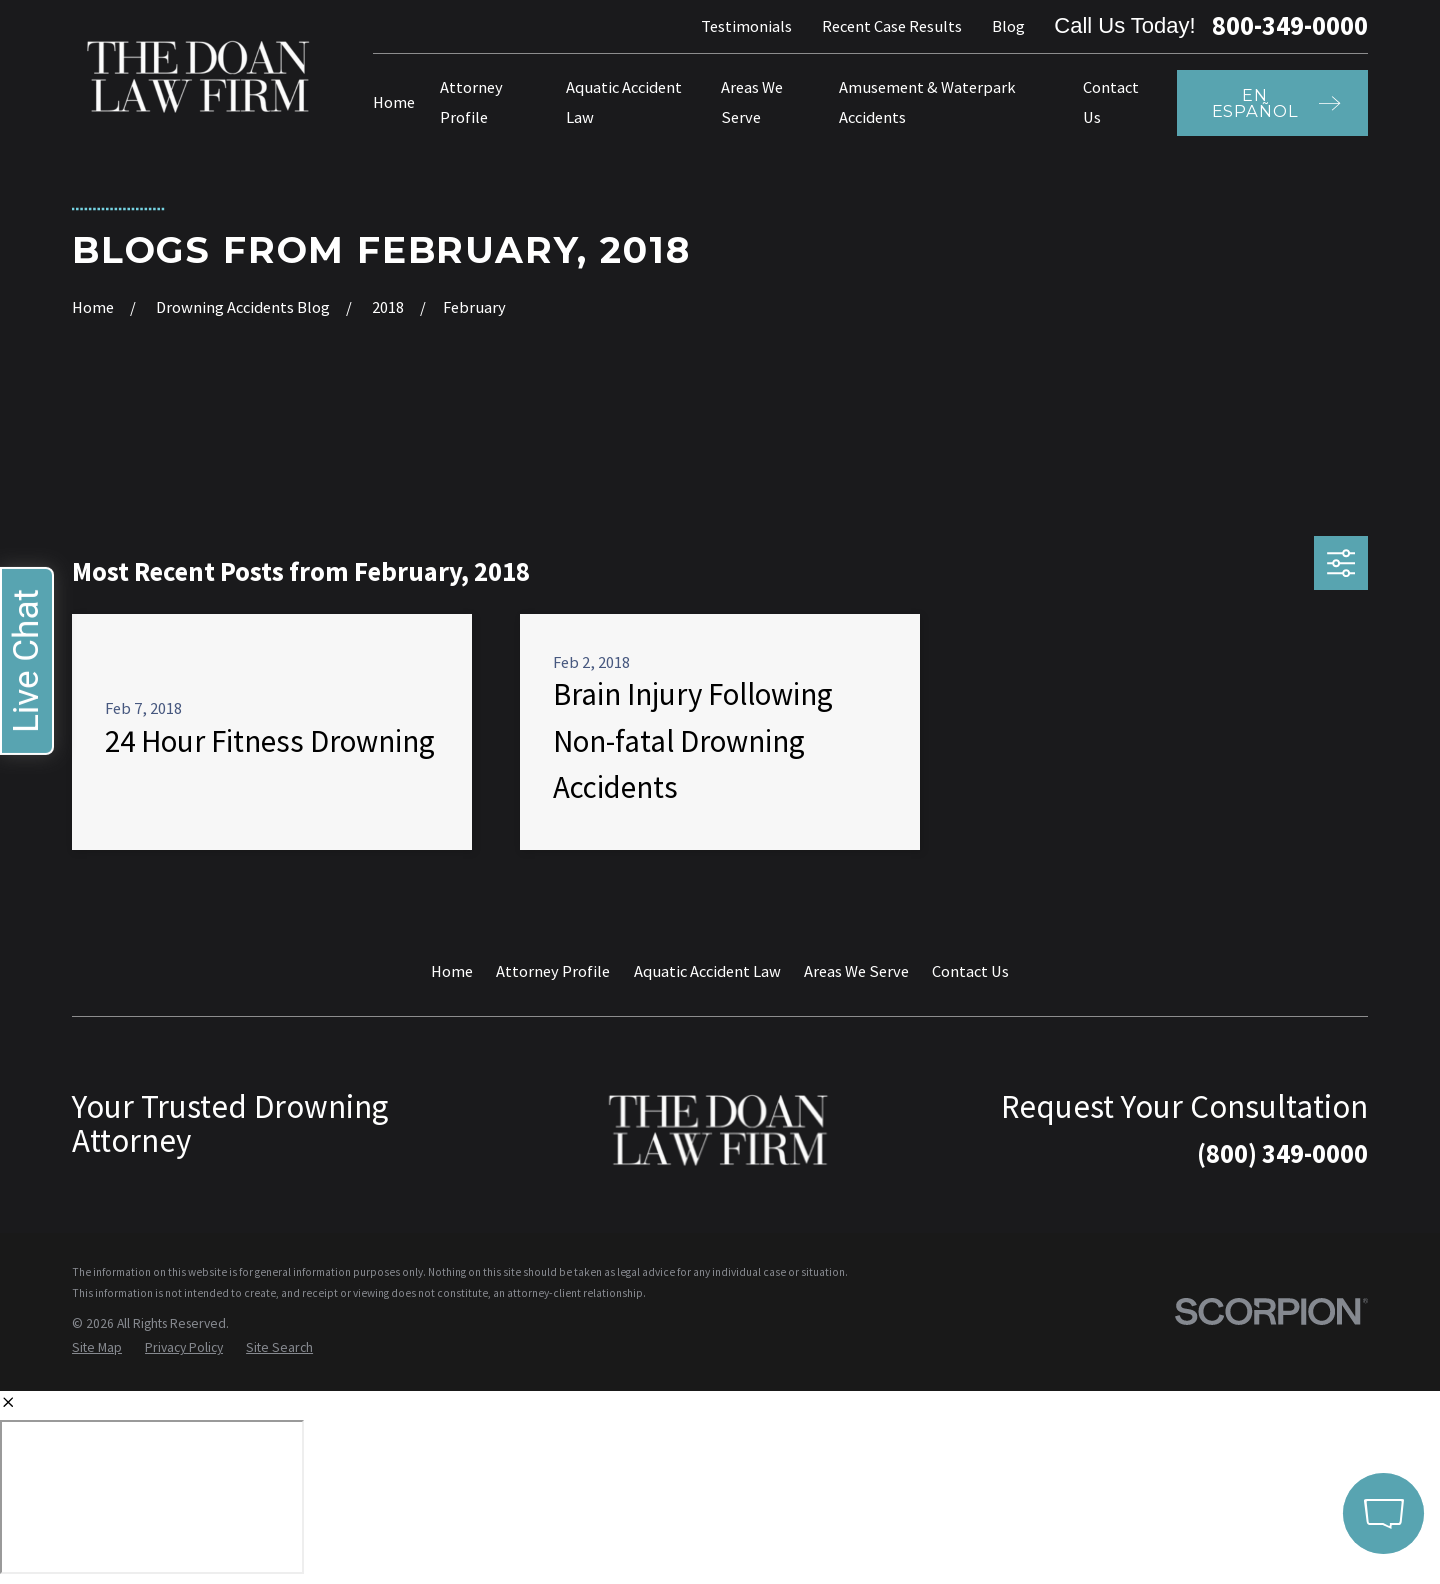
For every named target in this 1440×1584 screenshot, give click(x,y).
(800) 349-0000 (1282, 1153)
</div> (152, 1497)
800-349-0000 (1290, 26)
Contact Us (970, 971)
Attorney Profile (553, 971)
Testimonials (746, 26)
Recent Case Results (892, 26)
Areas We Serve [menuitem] (752, 102)
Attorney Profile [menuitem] (471, 102)
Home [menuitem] (394, 102)
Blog (1008, 26)
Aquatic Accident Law (707, 971)
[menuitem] (97, 1348)
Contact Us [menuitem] (1111, 102)
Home (452, 971)
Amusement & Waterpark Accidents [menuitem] (927, 102)
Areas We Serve (856, 971)
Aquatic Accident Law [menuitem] (624, 102)
